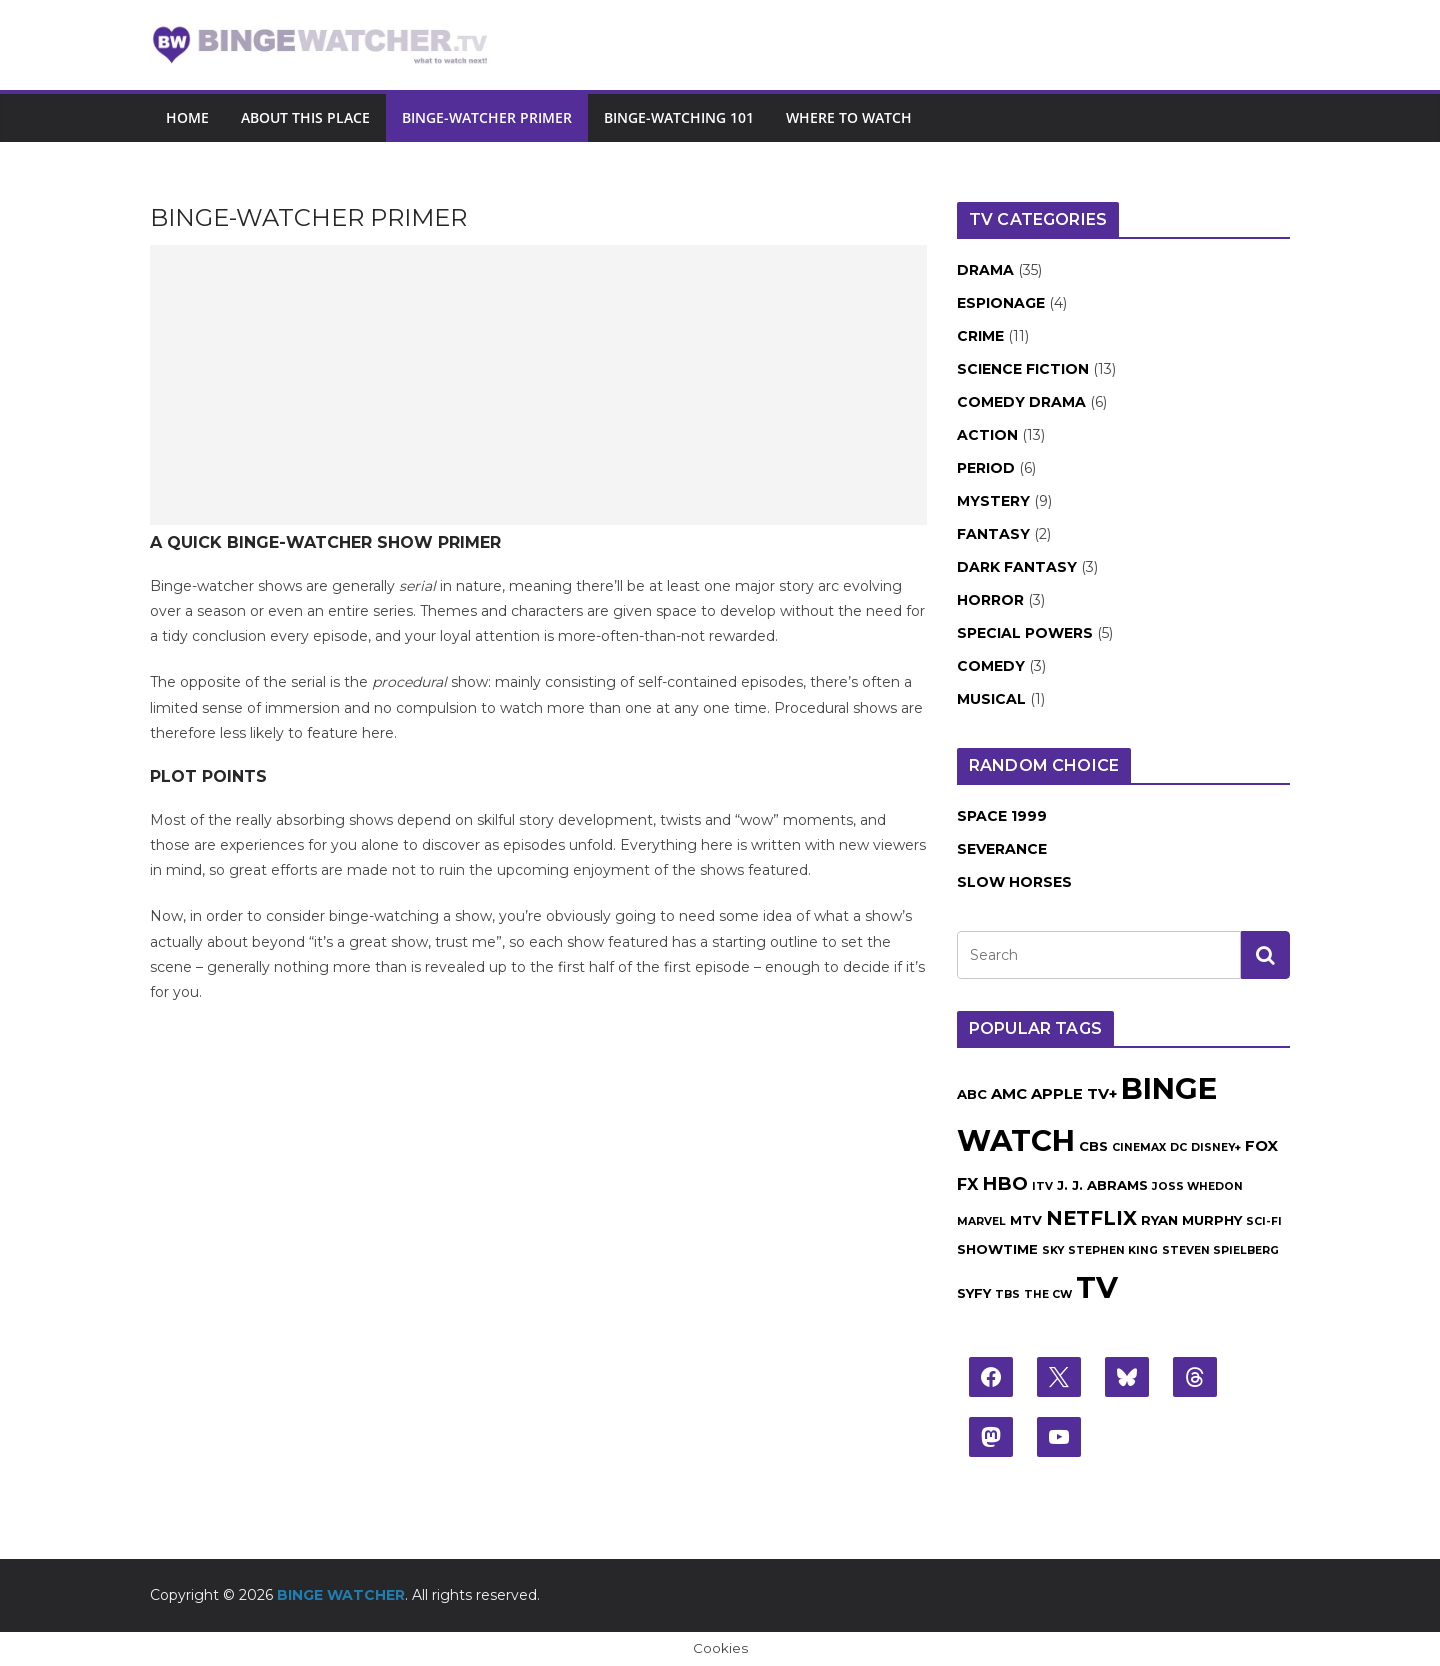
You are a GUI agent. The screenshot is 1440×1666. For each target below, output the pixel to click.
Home (187, 117)
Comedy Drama (1021, 402)
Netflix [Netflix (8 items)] (1091, 1218)
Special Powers (1025, 633)
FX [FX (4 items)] (967, 1184)
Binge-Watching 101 (679, 117)
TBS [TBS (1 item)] (1007, 1294)
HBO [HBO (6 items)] (1005, 1183)
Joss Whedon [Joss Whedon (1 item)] (1197, 1186)
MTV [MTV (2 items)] (1026, 1220)
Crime (980, 336)
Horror (990, 600)
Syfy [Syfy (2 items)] (974, 1293)
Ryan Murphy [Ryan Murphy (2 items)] (1191, 1220)
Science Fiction (1023, 369)
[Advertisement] (538, 385)
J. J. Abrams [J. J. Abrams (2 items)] (1102, 1185)
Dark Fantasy (1017, 567)
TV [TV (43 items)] (1097, 1287)
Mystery (993, 501)
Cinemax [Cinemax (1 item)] (1139, 1147)
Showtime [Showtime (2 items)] (997, 1249)
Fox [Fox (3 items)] (1261, 1146)
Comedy (991, 666)
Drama (985, 270)
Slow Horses (1014, 882)
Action (987, 435)
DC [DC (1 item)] (1178, 1147)
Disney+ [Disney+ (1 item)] (1216, 1147)
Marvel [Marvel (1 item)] (981, 1221)
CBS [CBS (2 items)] (1093, 1146)
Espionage (1001, 303)
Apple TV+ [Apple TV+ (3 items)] (1074, 1094)
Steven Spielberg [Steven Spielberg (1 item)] (1220, 1250)
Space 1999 (1002, 816)
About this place (305, 117)
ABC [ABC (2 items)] (972, 1094)
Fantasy (993, 534)
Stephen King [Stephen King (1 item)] (1113, 1250)
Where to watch (849, 117)
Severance (1002, 849)
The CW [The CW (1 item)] (1048, 1294)
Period (986, 468)
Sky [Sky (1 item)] (1053, 1250)
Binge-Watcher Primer (487, 117)
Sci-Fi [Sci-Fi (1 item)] (1264, 1221)
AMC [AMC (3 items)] (1009, 1094)
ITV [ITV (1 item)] (1042, 1186)
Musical (991, 699)
